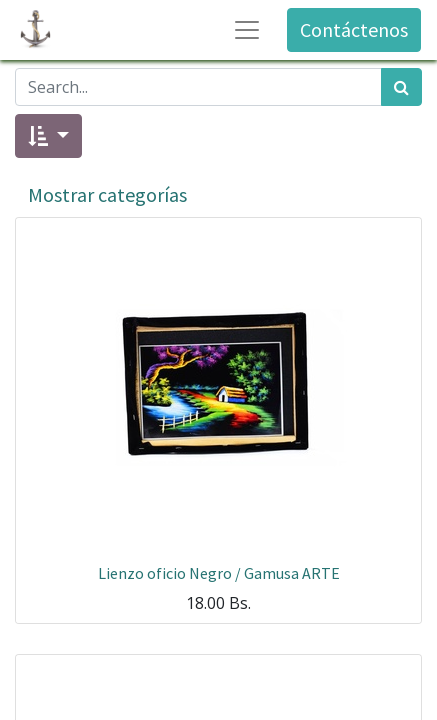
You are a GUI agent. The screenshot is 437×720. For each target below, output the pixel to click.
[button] (48, 136)
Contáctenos (354, 29)
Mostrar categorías (107, 194)
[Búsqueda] (401, 87)
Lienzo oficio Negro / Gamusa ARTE (219, 573)
